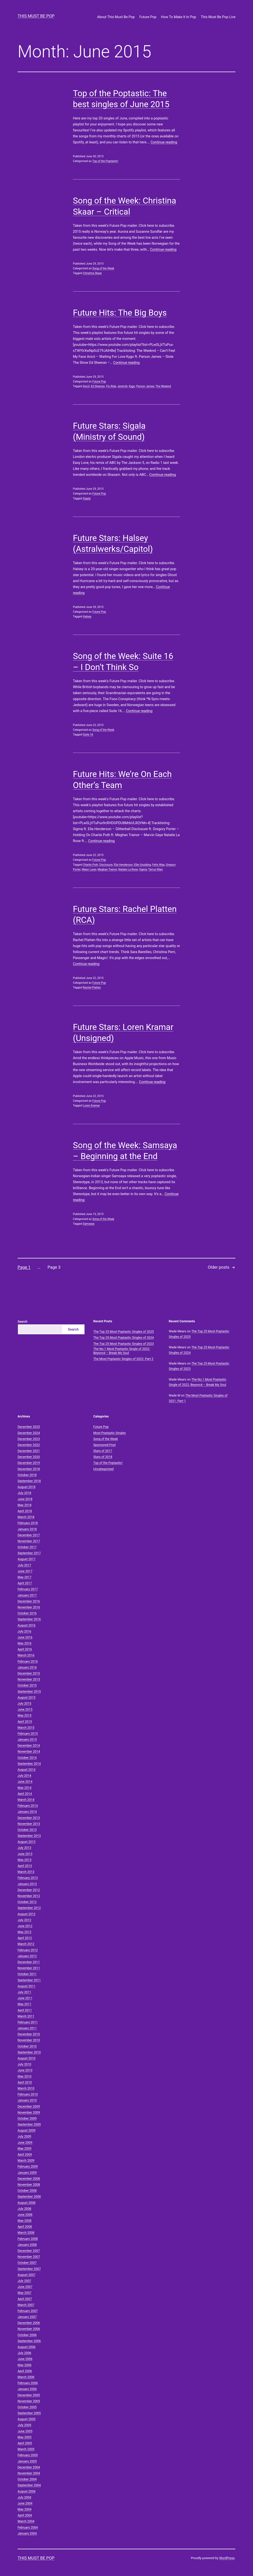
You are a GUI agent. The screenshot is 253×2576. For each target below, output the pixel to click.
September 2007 (29, 2269)
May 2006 (24, 2365)
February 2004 (28, 2527)
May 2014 (24, 1788)
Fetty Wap (158, 864)
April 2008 (25, 2226)
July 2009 (24, 2136)
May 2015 (24, 1715)
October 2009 (27, 2118)
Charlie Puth (90, 864)
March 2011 (26, 2016)
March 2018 (26, 1517)
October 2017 (27, 1547)
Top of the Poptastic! (105, 161)
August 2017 (26, 1559)
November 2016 (29, 1607)
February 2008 (28, 2239)
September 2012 (29, 1908)
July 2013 (24, 1847)
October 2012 (27, 1902)
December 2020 (29, 1457)
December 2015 (29, 1673)
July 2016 (24, 1631)
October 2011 (27, 1974)
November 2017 (29, 1541)
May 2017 (24, 1577)
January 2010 (27, 2100)
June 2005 (25, 2431)
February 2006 (28, 2383)
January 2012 (27, 1956)
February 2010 (28, 2094)
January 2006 (27, 2389)
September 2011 (29, 1980)
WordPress (227, 2558)
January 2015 (27, 1739)
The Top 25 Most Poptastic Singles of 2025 (123, 1331)
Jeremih (122, 386)
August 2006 (26, 2347)
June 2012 (25, 1926)
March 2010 (26, 2088)
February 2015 (28, 1733)
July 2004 (24, 2497)
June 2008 (25, 2214)
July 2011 (24, 1992)
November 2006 (29, 2329)
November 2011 (29, 1968)
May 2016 (24, 1643)
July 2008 (24, 2208)
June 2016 (25, 1637)
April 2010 (25, 2082)
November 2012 (29, 1896)
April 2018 (25, 1511)
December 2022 (29, 1445)
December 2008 (29, 2178)
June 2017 (25, 1571)
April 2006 (25, 2371)
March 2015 (26, 1727)
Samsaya (88, 1223)
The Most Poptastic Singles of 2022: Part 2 (123, 1359)
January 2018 (27, 1529)
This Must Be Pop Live (218, 17)
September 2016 (29, 1619)
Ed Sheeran (98, 386)
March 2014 (26, 1799)
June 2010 (25, 2070)
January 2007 (27, 2317)
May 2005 (24, 2437)
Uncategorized (103, 1469)
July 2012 (24, 1920)
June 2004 (25, 2503)
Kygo (132, 386)
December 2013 (29, 1818)
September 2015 (29, 1691)
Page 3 (53, 1267)
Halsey (87, 616)
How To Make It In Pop (178, 17)
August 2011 (26, 1986)
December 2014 (29, 1745)
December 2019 (29, 1463)
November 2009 (29, 2112)
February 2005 (28, 2455)
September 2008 (29, 2196)
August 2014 (26, 1769)
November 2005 (29, 2401)
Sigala (87, 498)
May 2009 (24, 2148)
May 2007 (24, 2293)
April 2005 (25, 2443)
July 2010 (24, 2064)
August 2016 (26, 1625)
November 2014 (29, 1751)
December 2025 (29, 1427)
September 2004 (29, 2485)
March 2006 (26, 2377)
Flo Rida (111, 386)
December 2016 (29, 1601)
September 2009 (29, 2124)
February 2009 (28, 2166)
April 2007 (25, 2299)
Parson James (145, 386)
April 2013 (25, 1866)
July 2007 (24, 2281)
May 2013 (24, 1860)
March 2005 (26, 2449)
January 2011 (27, 2028)
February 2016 (28, 1661)
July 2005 (24, 2425)
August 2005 (26, 2419)
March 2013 (26, 1872)
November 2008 (29, 2184)
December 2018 (29, 1469)
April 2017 (25, 1583)
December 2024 (29, 1433)
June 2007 (25, 2287)
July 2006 (24, 2353)
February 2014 (28, 1805)
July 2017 (24, 1565)
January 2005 (27, 2461)
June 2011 (25, 1998)
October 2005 (27, 2407)
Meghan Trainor (107, 869)
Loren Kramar (91, 1105)
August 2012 (26, 1914)
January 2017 (27, 1595)
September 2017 (29, 1553)
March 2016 (26, 1655)
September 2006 (29, 2341)
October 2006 (27, 2335)
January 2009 (27, 2172)
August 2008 (26, 2202)
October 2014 (27, 1757)
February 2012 (28, 1950)
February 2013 (28, 1878)
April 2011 (25, 2010)
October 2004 (27, 2479)
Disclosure (105, 864)
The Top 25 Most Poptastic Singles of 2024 (123, 1337)
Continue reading (164, 142)
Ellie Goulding (142, 864)
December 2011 (29, 1962)
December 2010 (29, 2034)
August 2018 (26, 1487)
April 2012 (25, 1938)
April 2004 (25, 2515)
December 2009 (29, 2106)
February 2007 (28, 2311)
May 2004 (24, 2509)
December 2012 (29, 1890)
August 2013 (26, 1842)
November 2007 (29, 2256)
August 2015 (26, 1697)
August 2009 (26, 2130)
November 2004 (29, 2473)
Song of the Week (103, 268)
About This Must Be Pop (116, 17)
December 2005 (29, 2395)
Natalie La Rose (128, 869)
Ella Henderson (123, 864)
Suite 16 (88, 734)
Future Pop (147, 17)
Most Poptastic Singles (109, 1433)
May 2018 (24, 1505)
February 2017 (28, 1589)
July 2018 (24, 1493)
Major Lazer (89, 869)
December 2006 (29, 2323)
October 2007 (27, 2262)
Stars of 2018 (102, 1457)
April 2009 (25, 2154)
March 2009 (26, 2160)
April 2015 (25, 1721)
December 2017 (29, 1535)
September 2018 (29, 1481)
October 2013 (27, 1830)
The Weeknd (163, 386)
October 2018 (27, 1475)
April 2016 (25, 1649)
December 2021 (29, 1451)
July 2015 (24, 1703)
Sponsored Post (104, 1445)
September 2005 (29, 2413)
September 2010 (29, 2052)
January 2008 (27, 2245)
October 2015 (27, 1685)
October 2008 (27, 2190)
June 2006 (25, 2359)
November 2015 (29, 1679)
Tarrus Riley (155, 869)
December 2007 (29, 2251)
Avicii (86, 386)
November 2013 (29, 1824)
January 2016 (27, 1667)
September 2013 (29, 1836)
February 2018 (28, 1523)
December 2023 (29, 1439)
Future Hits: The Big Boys (120, 313)
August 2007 (26, 2275)
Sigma (143, 869)
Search (22, 1321)
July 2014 (24, 1775)
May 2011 (24, 2004)
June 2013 (25, 1854)
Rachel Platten (92, 987)
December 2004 (29, 2467)
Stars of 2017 (102, 1451)
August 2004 (26, 2491)
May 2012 (24, 1932)
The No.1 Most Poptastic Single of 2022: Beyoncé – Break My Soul (121, 1351)
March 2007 (26, 2305)
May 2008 (24, 2220)
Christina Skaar (92, 273)
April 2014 (25, 1793)
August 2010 (26, 2058)
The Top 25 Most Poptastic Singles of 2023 (123, 1344)
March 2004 (26, 2521)
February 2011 (28, 2022)
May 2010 (24, 2076)
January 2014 (27, 1811)
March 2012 (26, 1944)
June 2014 (25, 1781)
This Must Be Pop (36, 16)
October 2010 (27, 2046)
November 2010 (29, 2040)
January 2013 (27, 1884)
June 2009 (25, 2142)
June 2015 (25, 1709)
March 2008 (26, 2232)
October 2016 (27, 1613)
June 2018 (25, 1499)
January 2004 (27, 2533)
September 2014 (29, 1763)
